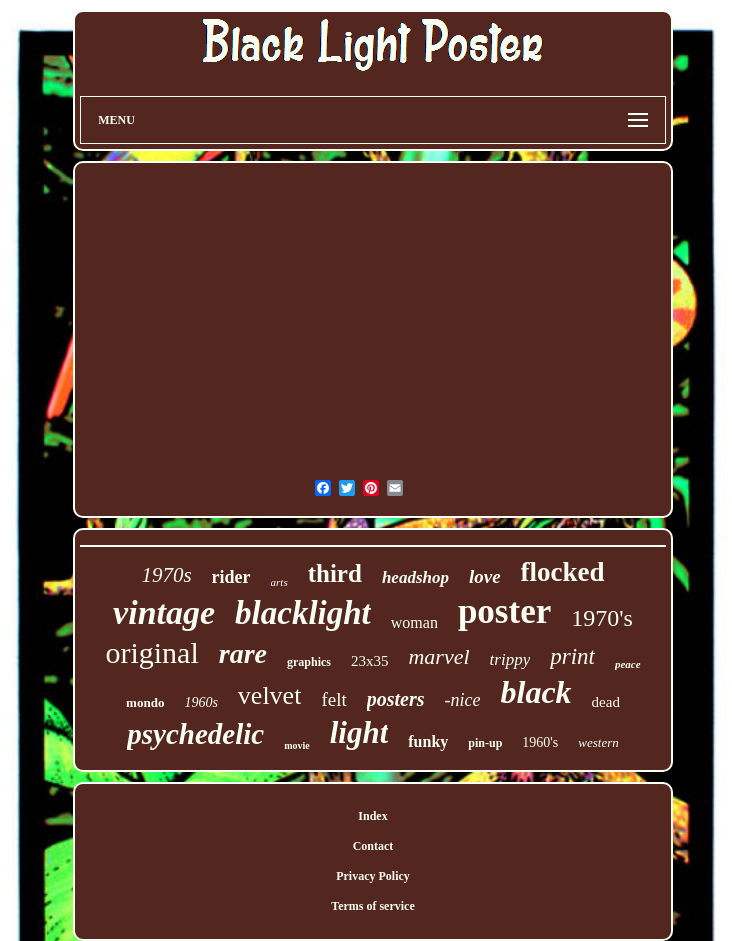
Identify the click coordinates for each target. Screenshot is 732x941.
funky (428, 741)
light (359, 732)
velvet (270, 695)
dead (606, 702)
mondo (145, 702)
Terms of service (373, 906)
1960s (200, 702)
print (572, 656)
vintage (164, 612)
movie (297, 745)
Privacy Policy (373, 876)
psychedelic (195, 734)
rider (231, 577)
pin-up (485, 743)
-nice (463, 700)
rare (243, 653)
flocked (563, 572)
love (485, 576)
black (535, 692)
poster (504, 611)
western (598, 742)
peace (628, 664)
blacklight (303, 613)
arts (279, 582)
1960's (540, 742)
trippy (510, 659)
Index (372, 816)
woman (414, 622)
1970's (602, 618)
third (335, 573)
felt (333, 699)
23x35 (370, 661)
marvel (438, 656)
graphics (309, 662)
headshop (415, 577)
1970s (166, 575)
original (151, 652)
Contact (373, 846)
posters (396, 699)
